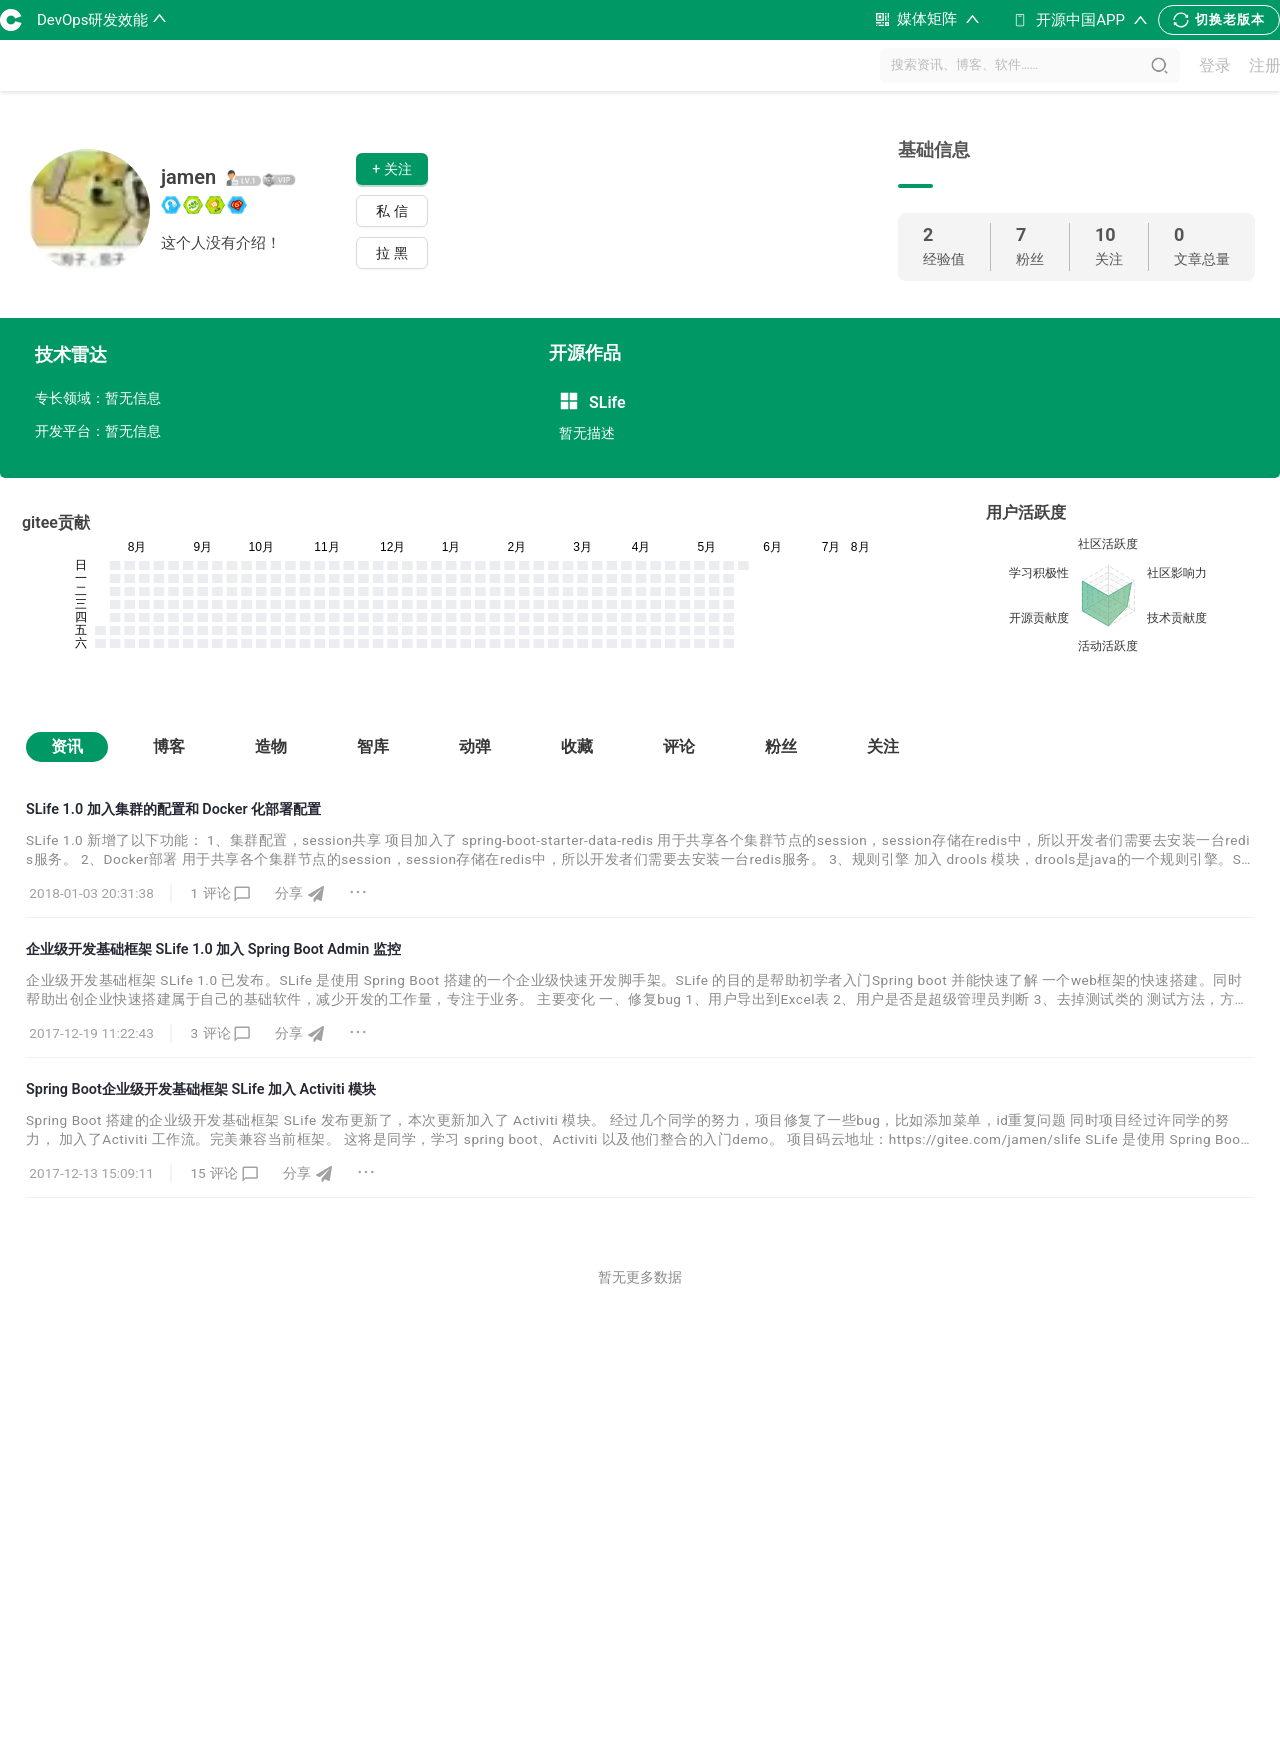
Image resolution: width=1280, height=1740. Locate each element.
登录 (1215, 65)
